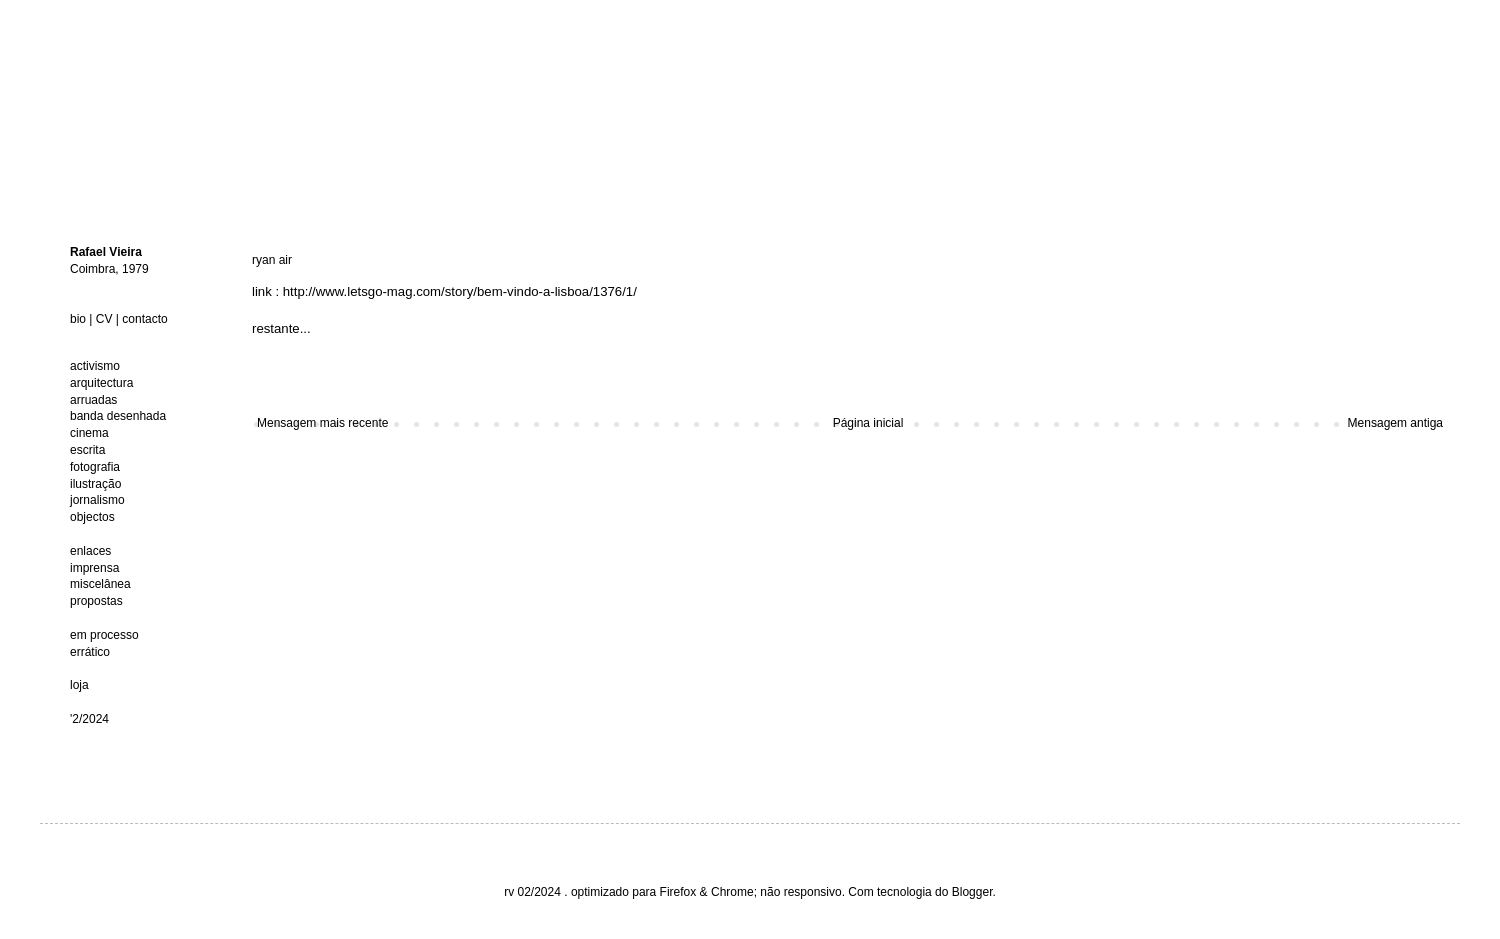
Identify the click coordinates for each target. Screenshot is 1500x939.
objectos (92, 517)
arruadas (93, 400)
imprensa (94, 568)
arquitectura (101, 383)
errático (90, 652)
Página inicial (868, 423)
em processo (104, 635)
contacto (144, 319)
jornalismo (97, 500)
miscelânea (100, 584)
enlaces (90, 551)
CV (104, 319)
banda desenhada (118, 416)
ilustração (95, 484)
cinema (89, 433)
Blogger (972, 892)
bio (78, 319)
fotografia (95, 467)
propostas (96, 601)
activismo (95, 366)
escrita (87, 450)
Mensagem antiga (1395, 423)
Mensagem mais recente (322, 423)
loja (79, 685)
